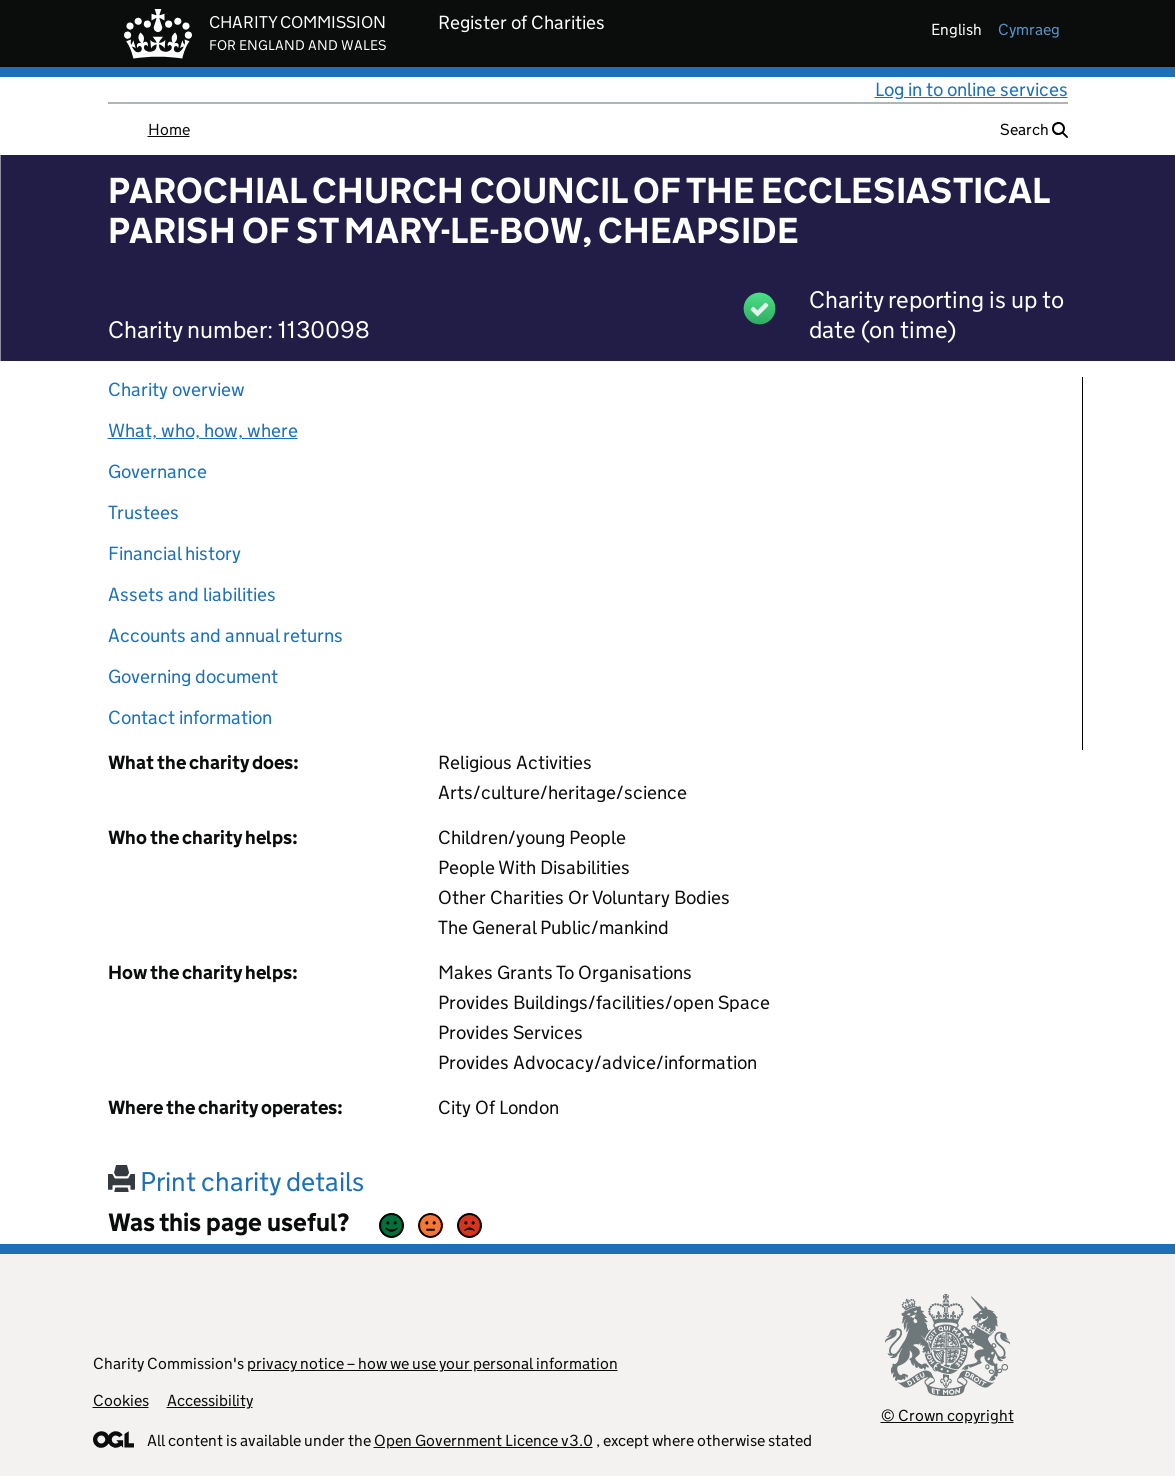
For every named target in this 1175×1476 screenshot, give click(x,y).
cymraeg (1029, 29)
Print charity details (236, 1181)
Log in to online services (971, 89)
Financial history (174, 553)
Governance (157, 471)
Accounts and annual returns (225, 635)
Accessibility (210, 1400)
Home (169, 129)
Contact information (190, 717)
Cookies (121, 1400)
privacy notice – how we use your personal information (432, 1363)
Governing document (193, 676)
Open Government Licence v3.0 (483, 1440)
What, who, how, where (203, 430)
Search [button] (1034, 129)
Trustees (143, 512)
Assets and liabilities (192, 594)
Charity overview (176, 389)
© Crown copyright (947, 1415)
